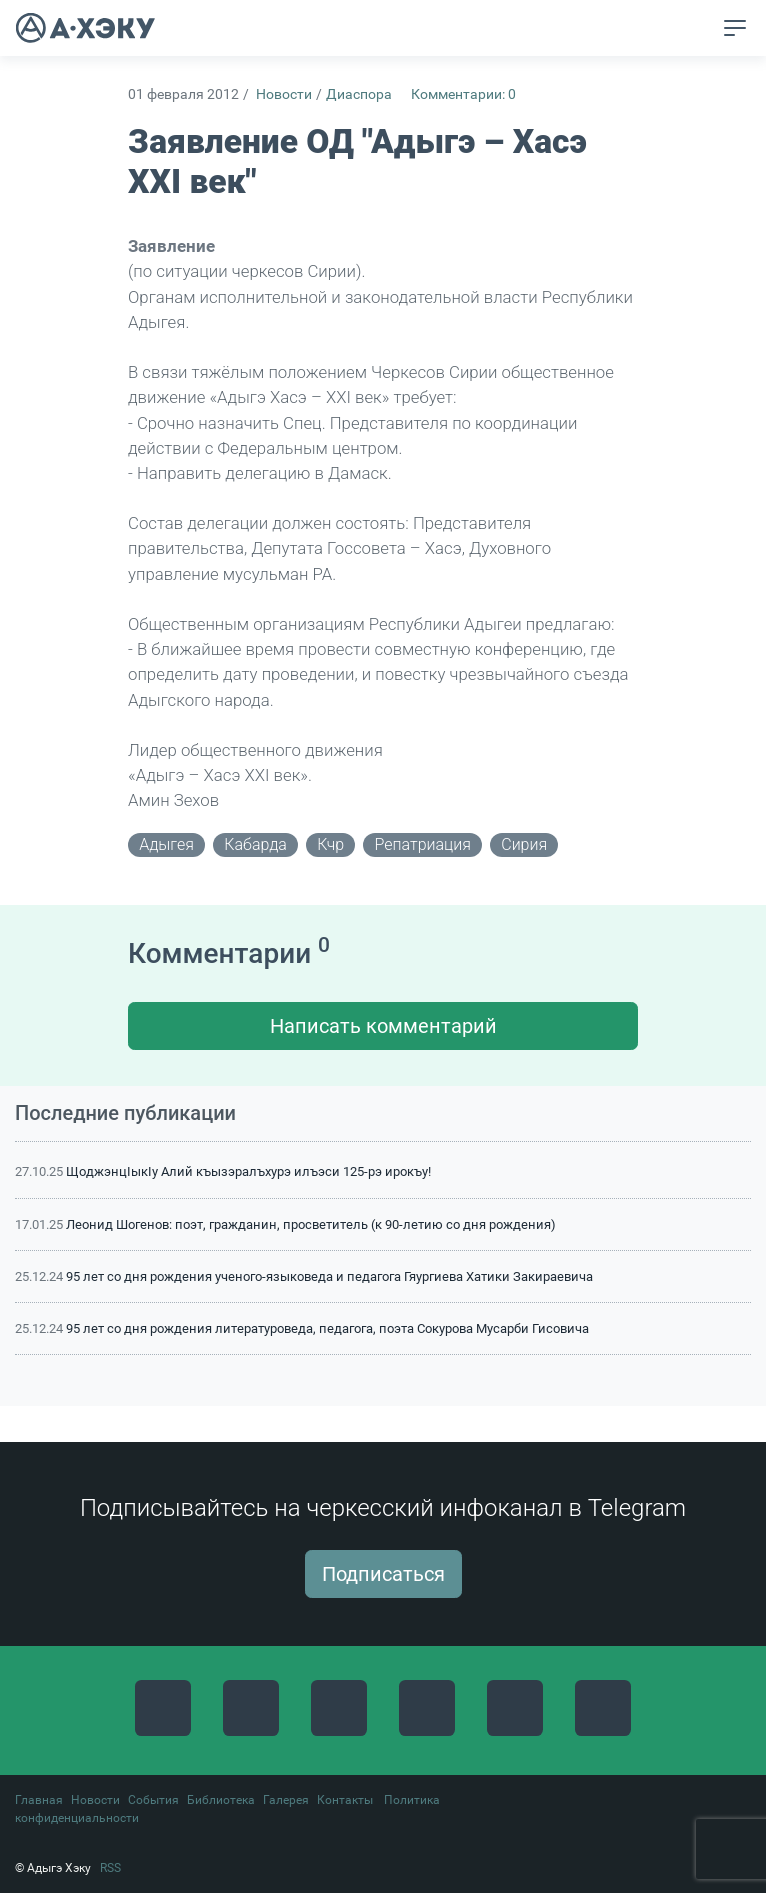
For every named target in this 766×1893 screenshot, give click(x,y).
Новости (284, 94)
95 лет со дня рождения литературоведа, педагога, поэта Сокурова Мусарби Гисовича (327, 1328)
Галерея (286, 1800)
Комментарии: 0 (463, 94)
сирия (524, 844)
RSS (110, 1868)
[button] (697, 29)
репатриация (423, 844)
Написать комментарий (383, 1026)
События (153, 1800)
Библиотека (221, 1800)
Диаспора (359, 94)
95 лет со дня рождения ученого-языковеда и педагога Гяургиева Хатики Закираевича (329, 1276)
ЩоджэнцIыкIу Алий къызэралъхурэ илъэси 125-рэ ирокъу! (248, 1171)
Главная (39, 1800)
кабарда (255, 844)
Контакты (345, 1800)
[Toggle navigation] (735, 28)
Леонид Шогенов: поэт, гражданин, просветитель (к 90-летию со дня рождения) (311, 1224)
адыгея (166, 844)
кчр (330, 844)
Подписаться (383, 1574)
